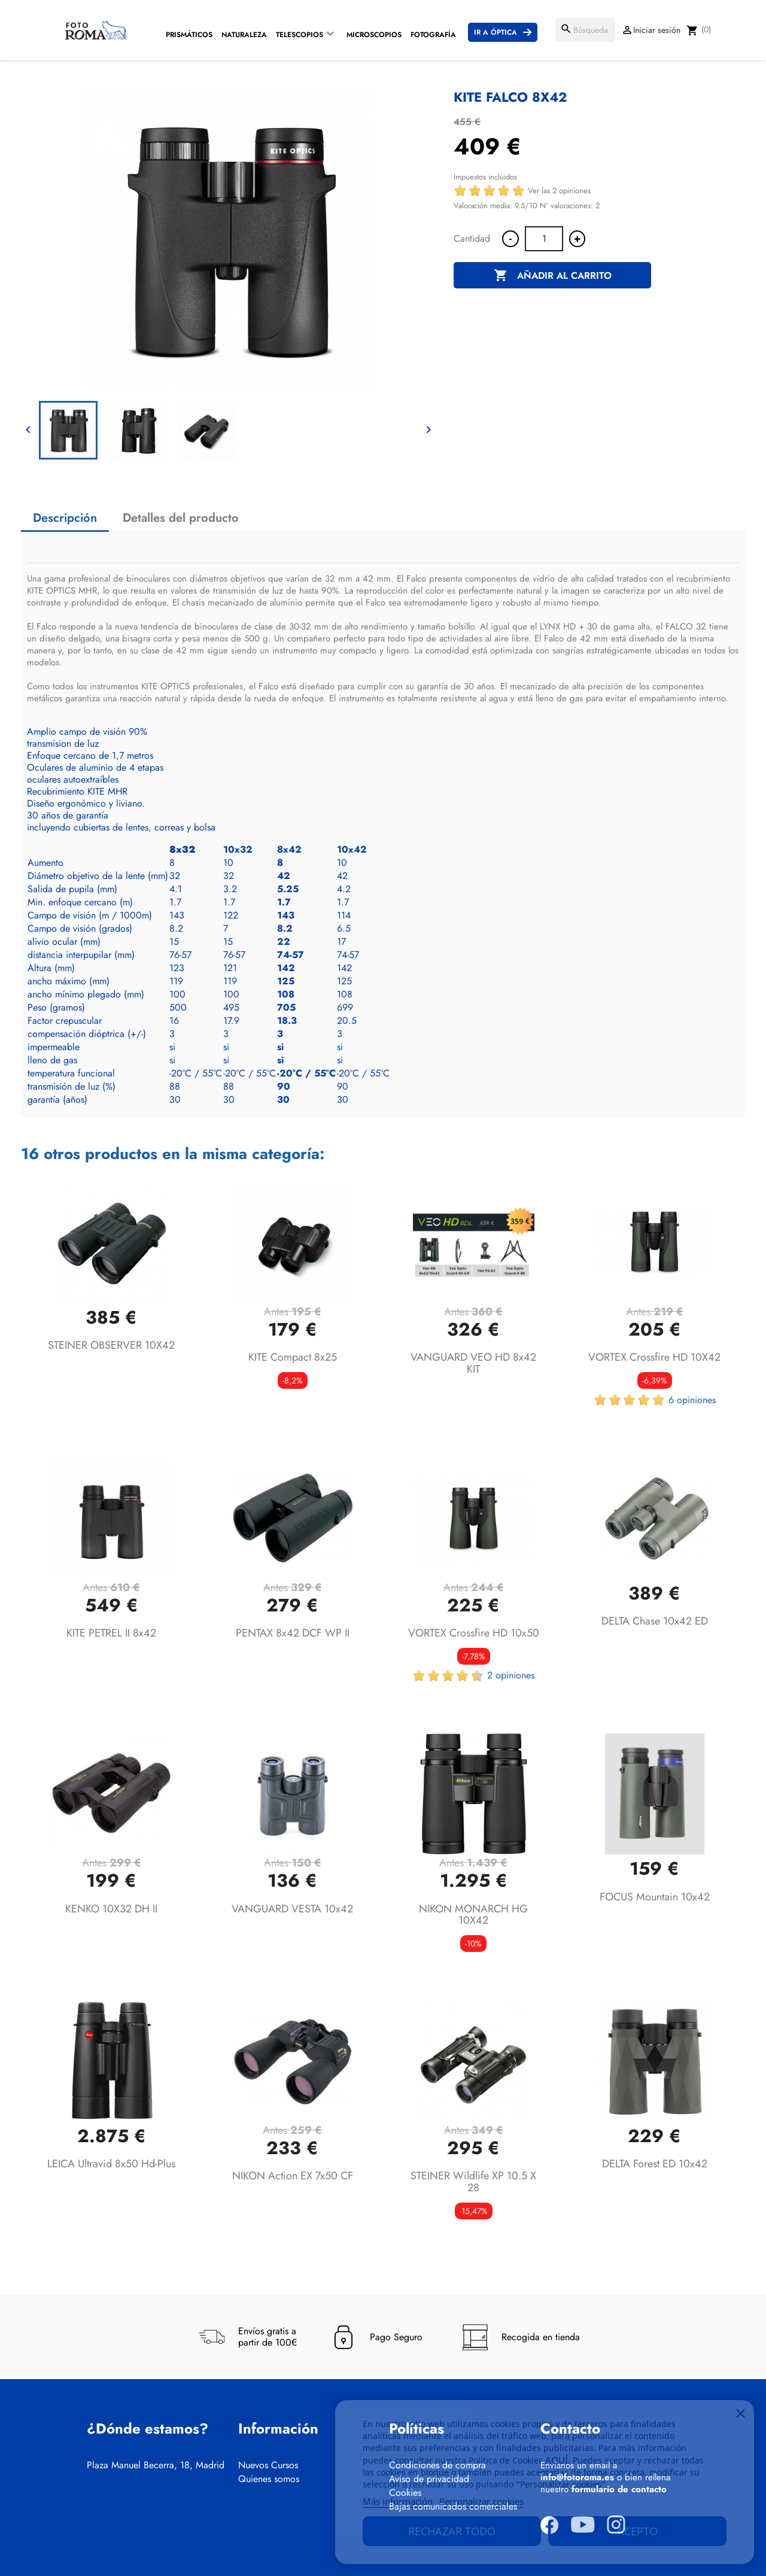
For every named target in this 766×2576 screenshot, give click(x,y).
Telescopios (299, 34)
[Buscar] (585, 30)
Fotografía (433, 34)
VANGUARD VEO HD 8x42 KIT (473, 1363)
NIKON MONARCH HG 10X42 (473, 1915)
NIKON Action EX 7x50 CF (292, 2175)
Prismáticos (189, 34)
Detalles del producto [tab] (181, 518)
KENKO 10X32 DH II (111, 1909)
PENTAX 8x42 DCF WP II (292, 1633)
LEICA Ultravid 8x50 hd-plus (111, 2163)
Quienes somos (268, 2479)
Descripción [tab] (65, 518)
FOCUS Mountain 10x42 (655, 1897)
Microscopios (374, 34)
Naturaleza (244, 34)
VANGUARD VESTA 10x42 (292, 1909)
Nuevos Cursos (268, 2465)
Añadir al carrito (553, 276)
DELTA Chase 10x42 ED (654, 1621)
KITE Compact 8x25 (292, 1357)
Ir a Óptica (495, 32)
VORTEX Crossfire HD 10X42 (654, 1357)
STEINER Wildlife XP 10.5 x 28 (473, 2181)
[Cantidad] (544, 238)
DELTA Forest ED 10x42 (654, 2163)
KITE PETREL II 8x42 (111, 1633)
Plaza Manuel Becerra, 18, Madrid (155, 2465)
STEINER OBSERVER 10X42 (111, 1345)
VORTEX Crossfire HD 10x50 (473, 1633)
